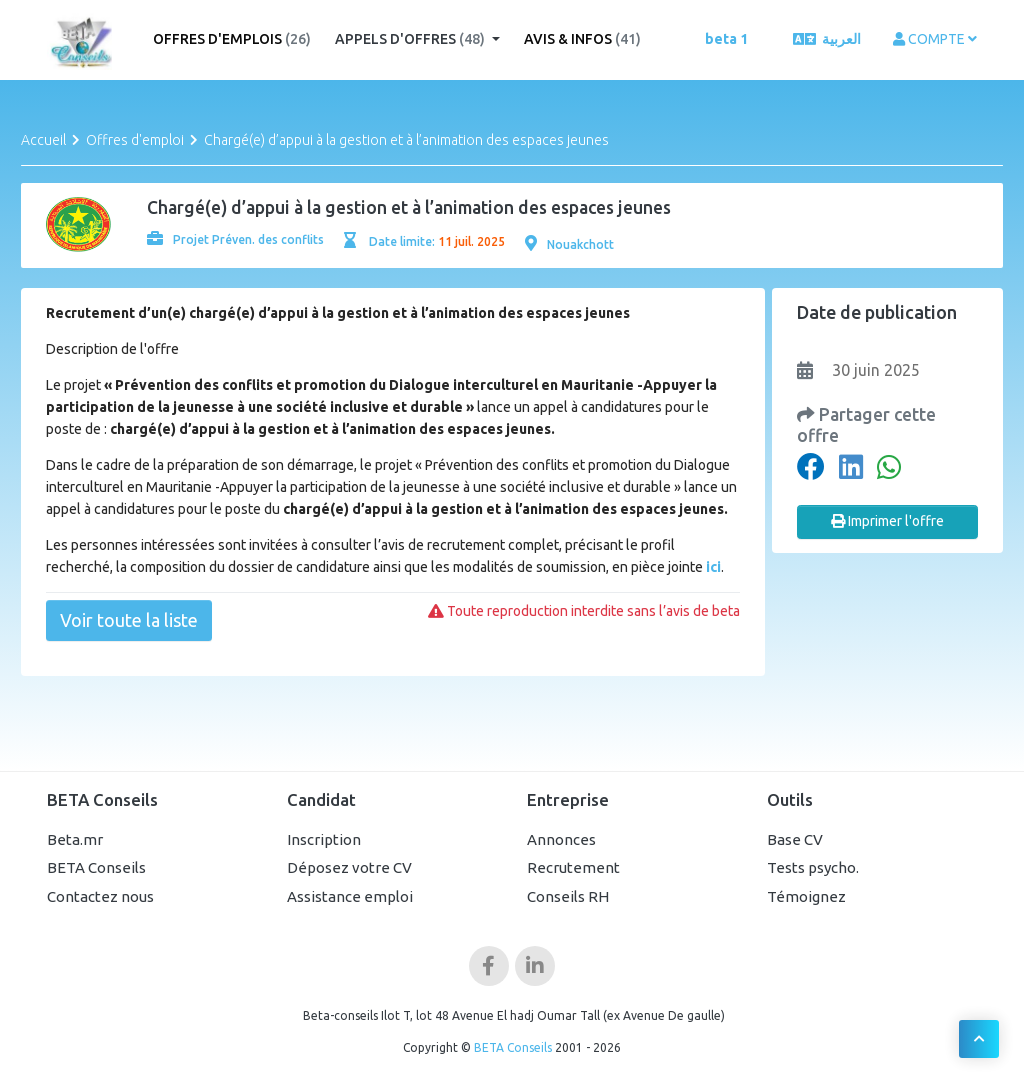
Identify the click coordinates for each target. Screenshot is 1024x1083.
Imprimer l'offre (887, 521)
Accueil (43, 140)
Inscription (324, 839)
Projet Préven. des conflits (235, 239)
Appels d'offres (411, 39)
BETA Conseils (96, 867)
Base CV (795, 839)
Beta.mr (75, 839)
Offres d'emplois (232, 39)
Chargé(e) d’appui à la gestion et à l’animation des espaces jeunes (406, 140)
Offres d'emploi (135, 140)
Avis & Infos (582, 39)
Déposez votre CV (349, 867)
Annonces (561, 839)
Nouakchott (569, 244)
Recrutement (573, 867)
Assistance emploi (350, 896)
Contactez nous (100, 896)
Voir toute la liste (129, 620)
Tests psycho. (813, 867)
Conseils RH (568, 896)
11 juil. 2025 (471, 241)
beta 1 (726, 39)
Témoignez (806, 896)
